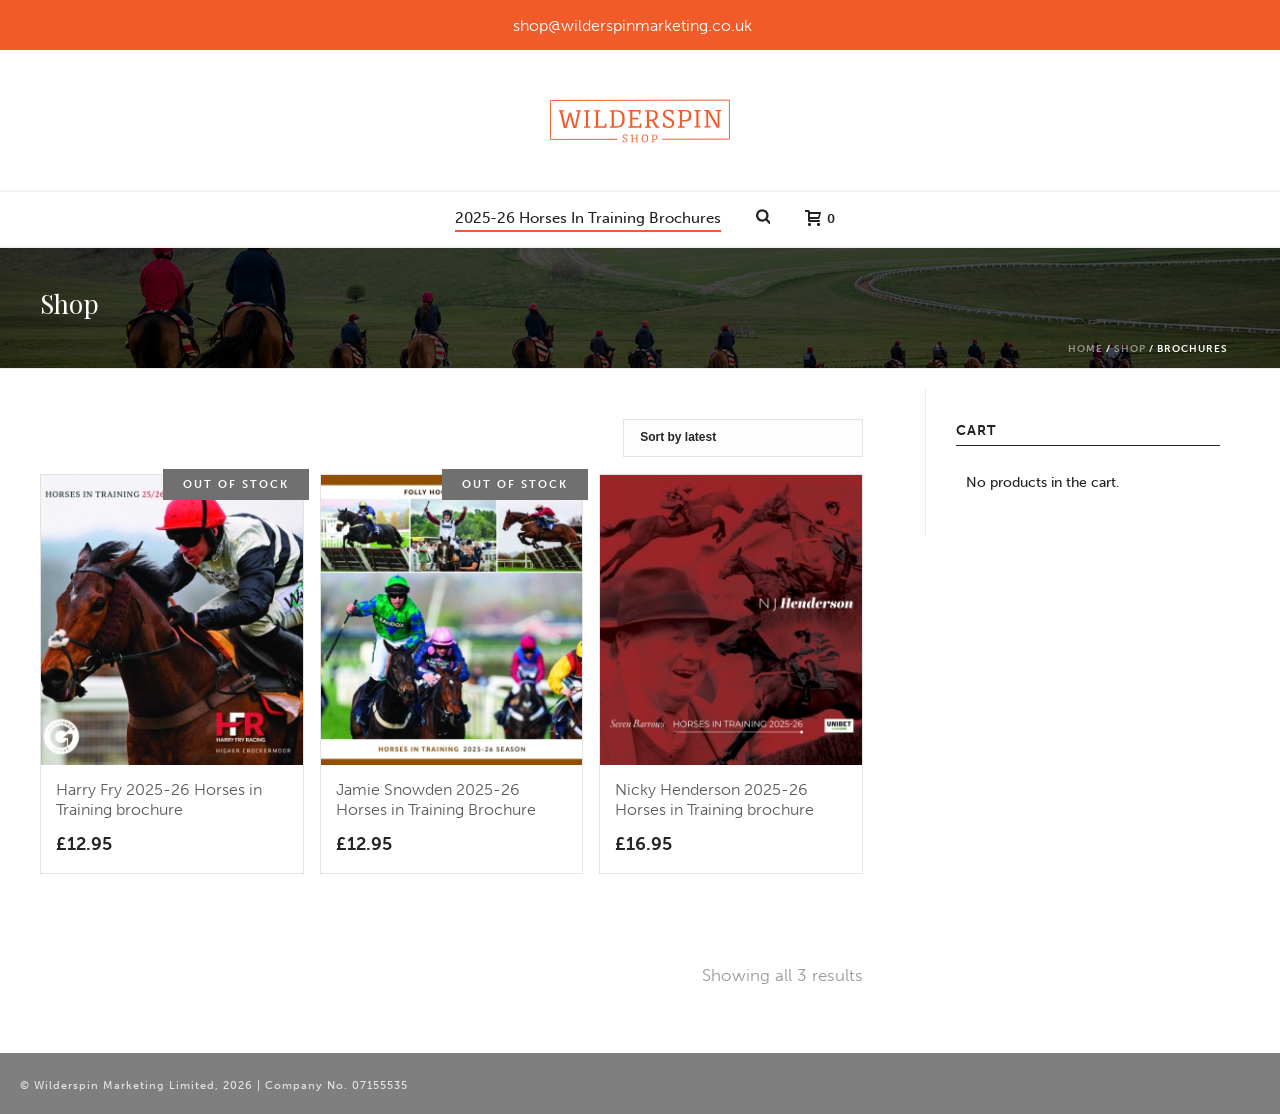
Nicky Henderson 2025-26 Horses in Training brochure (714, 799)
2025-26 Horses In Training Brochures (588, 218)
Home (1085, 349)
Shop (1130, 349)
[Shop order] (743, 438)
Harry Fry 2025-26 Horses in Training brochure (159, 799)
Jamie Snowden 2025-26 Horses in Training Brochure (436, 799)
